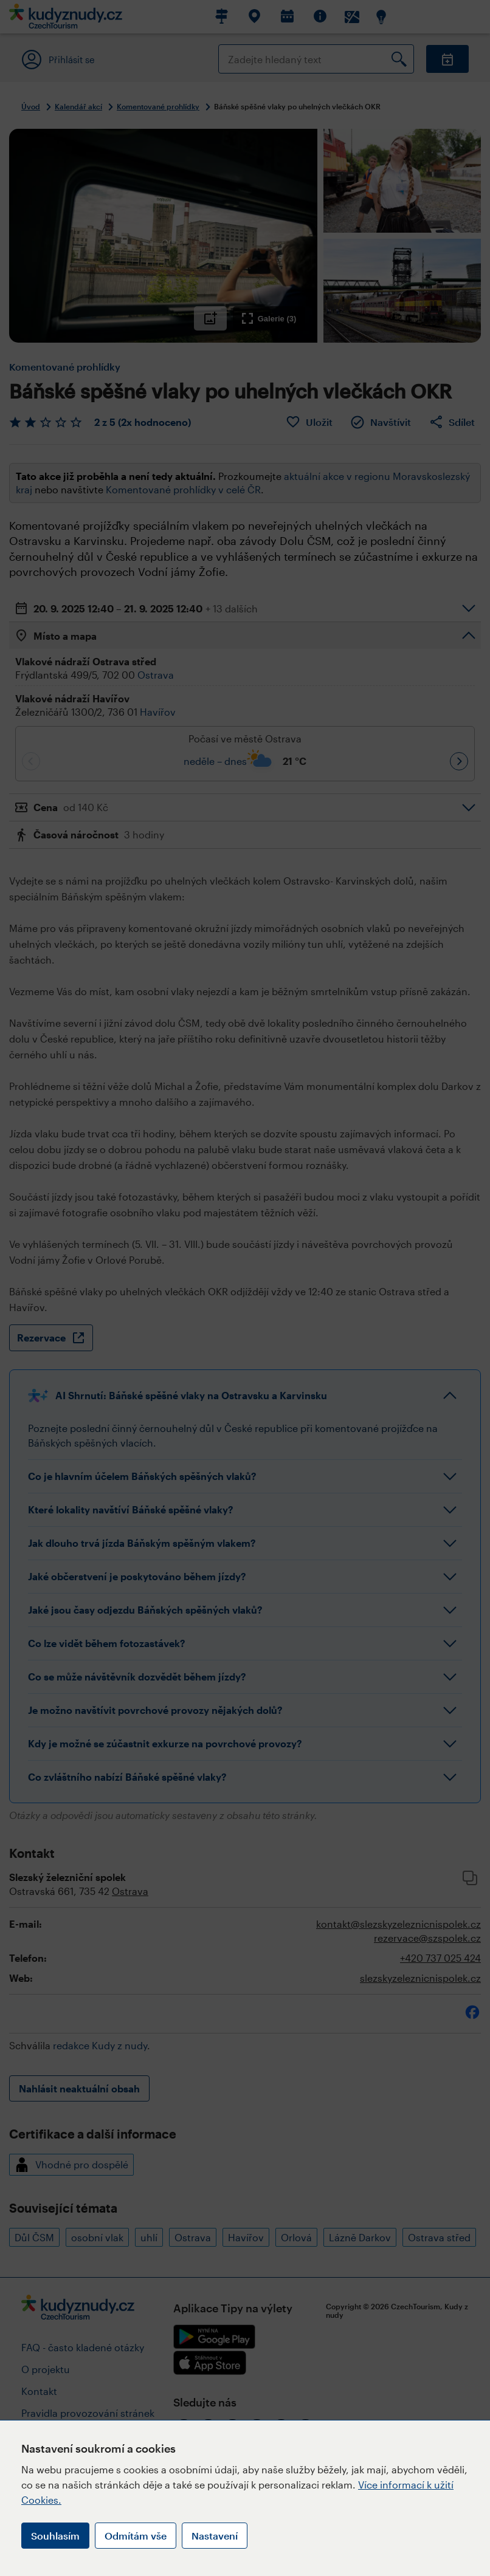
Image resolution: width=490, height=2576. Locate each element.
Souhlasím (55, 2535)
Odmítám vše (136, 2535)
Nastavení (215, 2535)
